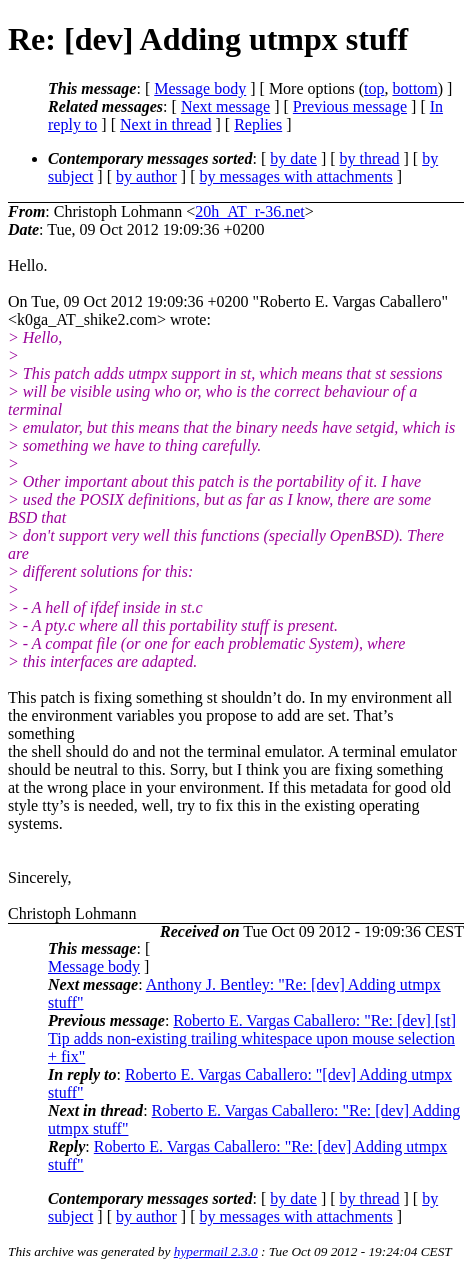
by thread (370, 158)
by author (146, 176)
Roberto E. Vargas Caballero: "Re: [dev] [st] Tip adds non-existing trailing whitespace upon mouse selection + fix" (252, 1038)
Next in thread (166, 124)
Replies (258, 124)
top (374, 88)
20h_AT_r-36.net (249, 211)
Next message (225, 106)
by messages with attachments (296, 176)
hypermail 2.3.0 (216, 1251)
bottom (414, 88)
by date (293, 158)
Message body (200, 88)
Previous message (350, 106)
